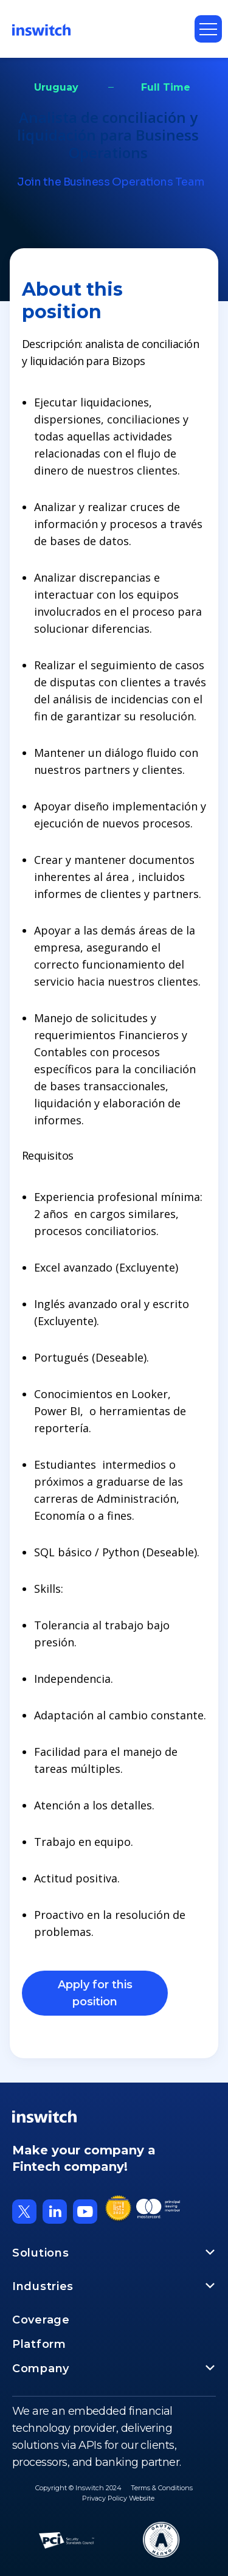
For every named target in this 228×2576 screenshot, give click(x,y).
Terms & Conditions (162, 2488)
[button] (208, 29)
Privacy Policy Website (118, 2498)
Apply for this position (95, 1993)
